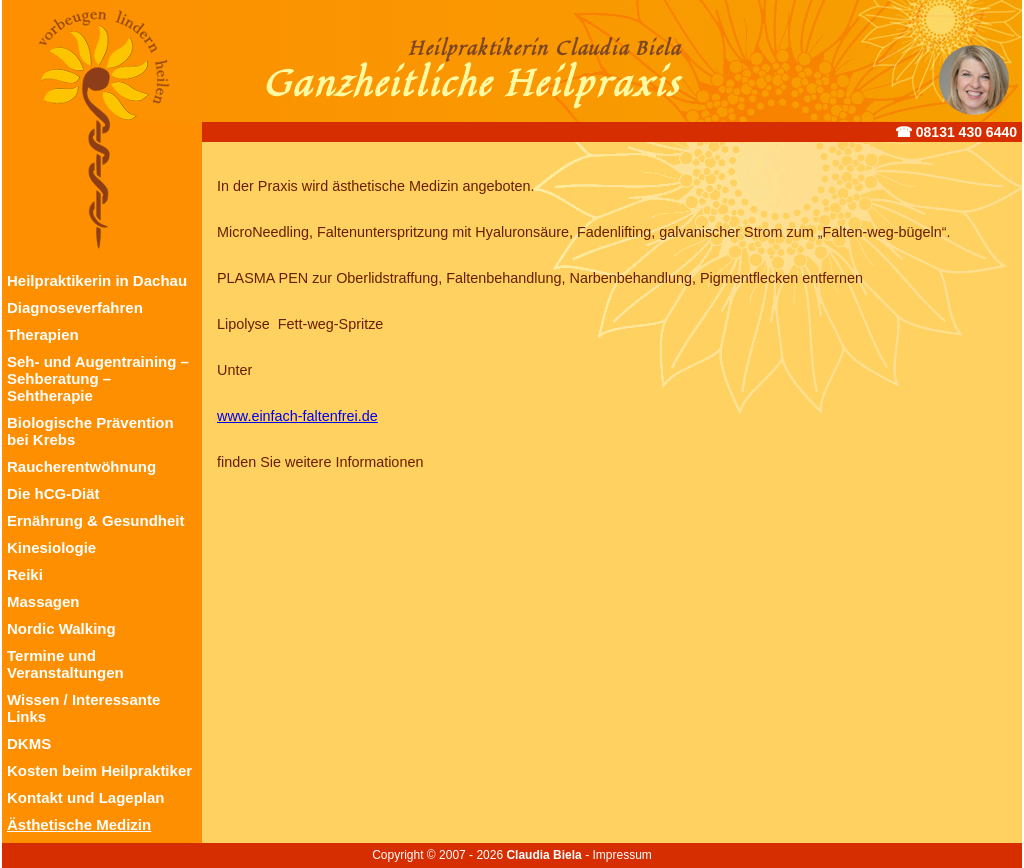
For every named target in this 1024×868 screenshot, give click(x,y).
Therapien (43, 334)
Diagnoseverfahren (75, 307)
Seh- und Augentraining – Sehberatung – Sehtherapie (98, 378)
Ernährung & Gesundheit (96, 520)
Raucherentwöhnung (81, 466)
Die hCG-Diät (53, 493)
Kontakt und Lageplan (86, 797)
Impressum (621, 855)
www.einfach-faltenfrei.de (297, 416)
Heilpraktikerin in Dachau (97, 280)
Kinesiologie (51, 547)
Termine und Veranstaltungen (65, 664)
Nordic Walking (61, 628)
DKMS (29, 743)
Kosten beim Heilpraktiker (99, 770)
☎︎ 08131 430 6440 (956, 132)
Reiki (25, 574)
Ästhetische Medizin (79, 824)
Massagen (43, 601)
